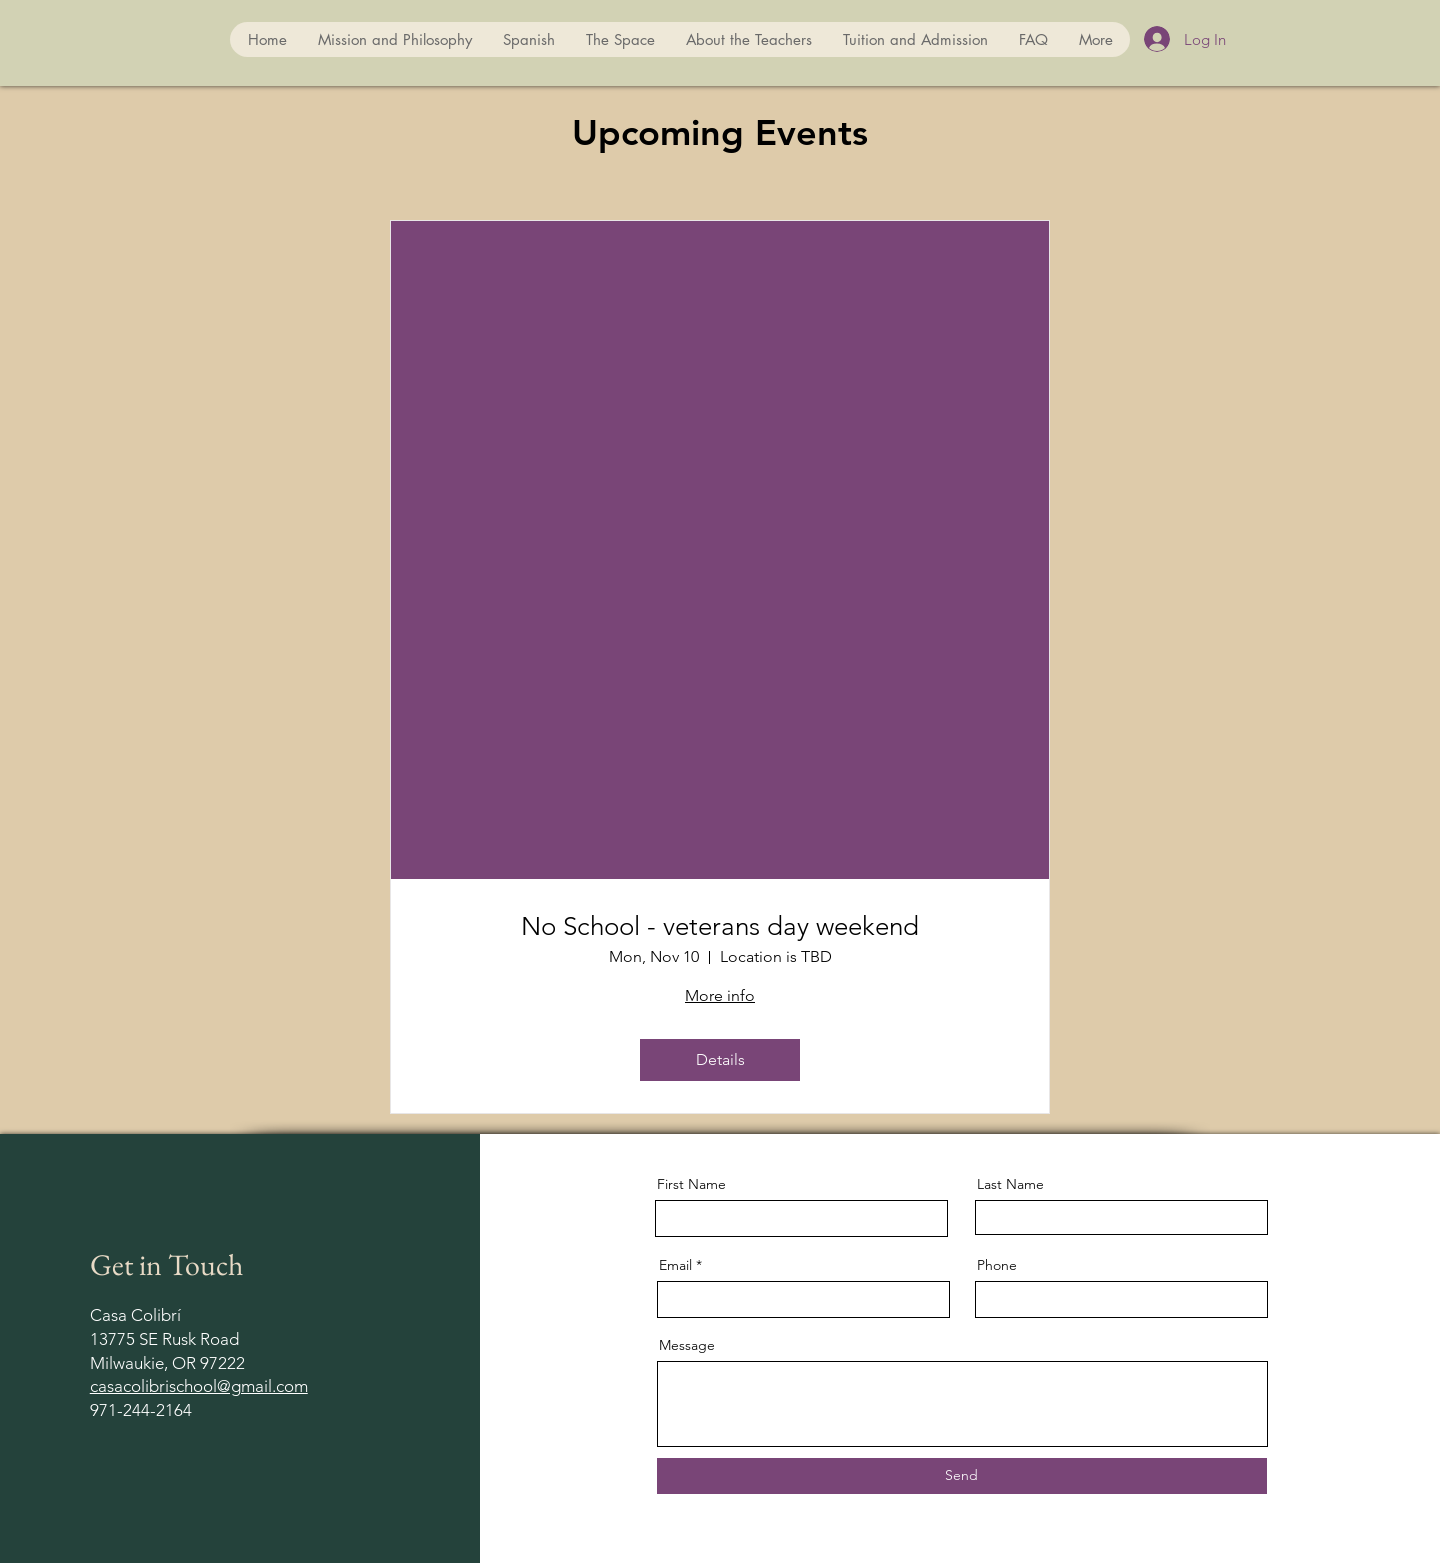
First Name (691, 1184)
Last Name (1010, 1184)
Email (675, 1265)
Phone (997, 1265)
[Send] (962, 1476)
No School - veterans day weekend (720, 926)
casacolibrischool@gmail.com (199, 1386)
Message (687, 1345)
